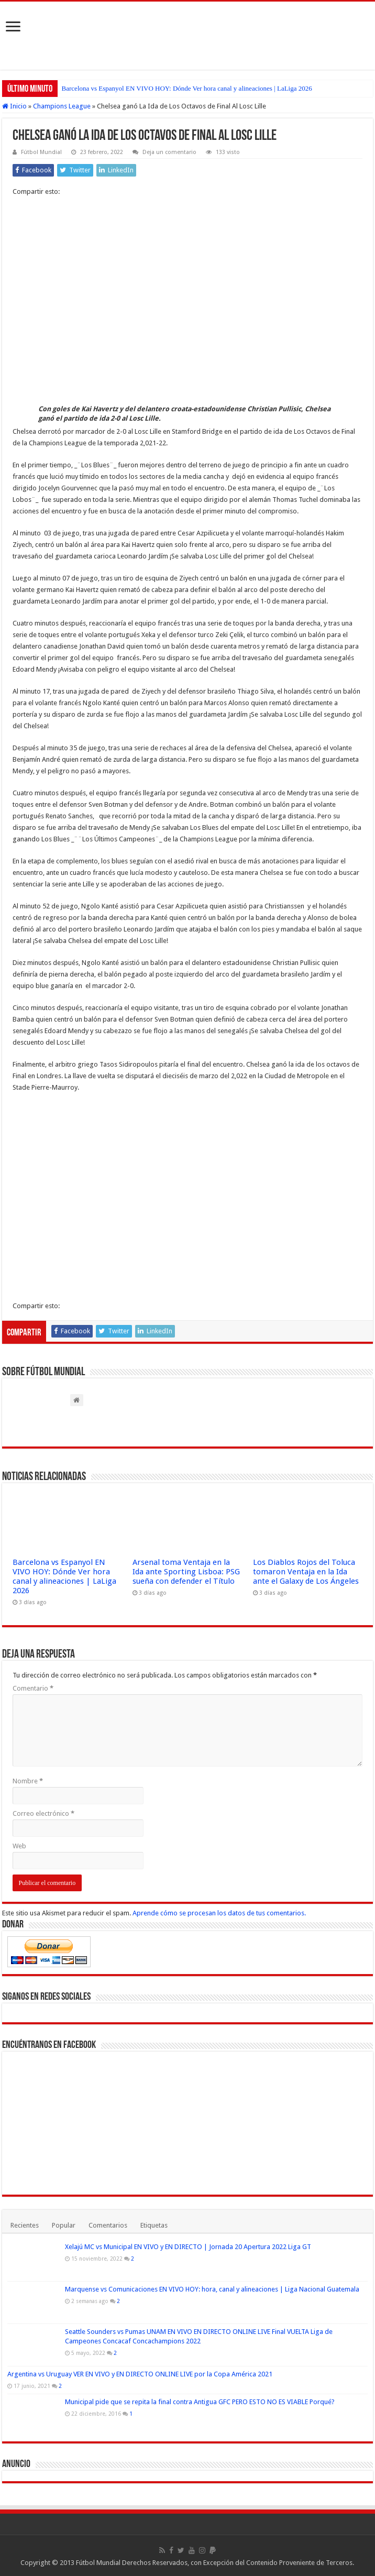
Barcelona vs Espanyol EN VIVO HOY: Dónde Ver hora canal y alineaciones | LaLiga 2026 (187, 88)
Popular (63, 2225)
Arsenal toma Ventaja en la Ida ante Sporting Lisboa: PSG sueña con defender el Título (186, 1572)
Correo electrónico (43, 1813)
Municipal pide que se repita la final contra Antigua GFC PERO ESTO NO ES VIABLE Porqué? (200, 2402)
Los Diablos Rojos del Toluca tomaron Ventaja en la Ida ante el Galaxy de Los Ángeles (306, 1572)
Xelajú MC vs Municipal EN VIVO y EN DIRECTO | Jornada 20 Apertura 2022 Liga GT (188, 2247)
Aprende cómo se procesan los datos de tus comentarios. (219, 1913)
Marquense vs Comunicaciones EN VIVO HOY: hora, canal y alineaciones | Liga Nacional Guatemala (212, 2289)
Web (19, 1846)
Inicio (14, 106)
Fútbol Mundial (41, 152)
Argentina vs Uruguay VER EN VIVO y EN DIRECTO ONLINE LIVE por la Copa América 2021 (139, 2374)
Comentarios (108, 2225)
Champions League (62, 106)
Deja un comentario (169, 152)
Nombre (28, 1781)
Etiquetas (154, 2225)
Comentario (33, 1688)
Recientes (24, 2225)
